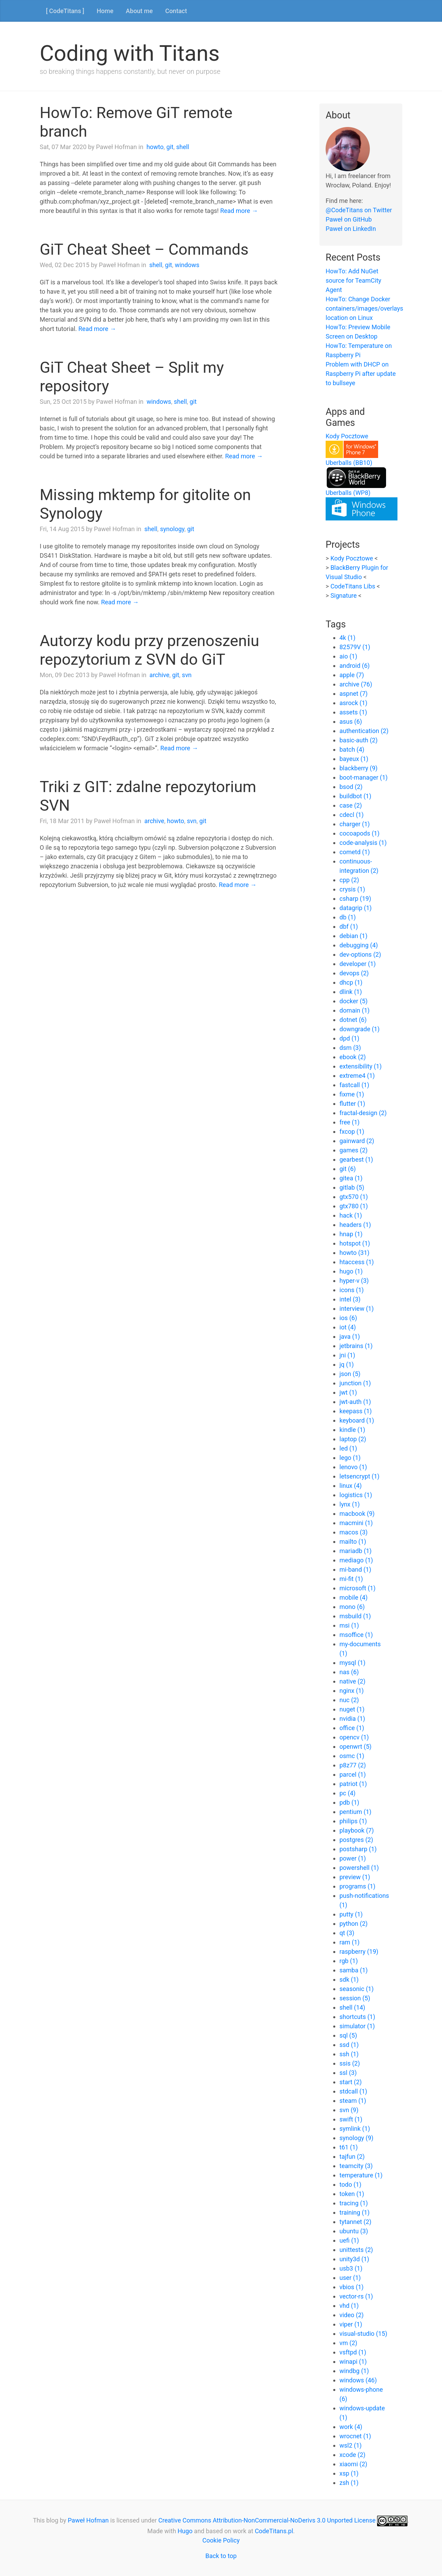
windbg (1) (354, 2370)
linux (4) (350, 1485)
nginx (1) (351, 1690)
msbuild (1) (355, 1616)
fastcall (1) (354, 1085)
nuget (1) (351, 1709)
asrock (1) (353, 702)
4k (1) (347, 637)
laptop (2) (352, 1439)
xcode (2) (352, 2454)
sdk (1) (349, 1979)
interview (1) (356, 1308)
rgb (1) (348, 1960)
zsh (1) (348, 2482)
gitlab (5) (351, 1187)
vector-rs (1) (356, 2296)
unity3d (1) (354, 2259)
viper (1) (350, 2324)
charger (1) (354, 824)
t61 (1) (348, 2147)
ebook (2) (352, 1057)
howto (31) (354, 1252)
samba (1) (353, 1970)
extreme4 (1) (357, 1075)
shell (182, 146)
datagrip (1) (355, 907)
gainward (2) (356, 1140)
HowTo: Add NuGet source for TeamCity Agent (353, 280)
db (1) (347, 917)
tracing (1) (353, 2203)
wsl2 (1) (350, 2445)
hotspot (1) (354, 1243)
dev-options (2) (360, 954)
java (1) (349, 1336)
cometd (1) (354, 852)
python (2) (353, 1923)
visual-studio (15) (363, 2333)
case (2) (350, 805)
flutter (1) (352, 1103)
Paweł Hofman (88, 2520)
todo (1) (350, 2184)
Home (105, 10)
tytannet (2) (355, 2221)
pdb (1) (349, 1802)
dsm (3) (350, 1047)
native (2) (352, 1681)
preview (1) (354, 1877)
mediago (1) (356, 1560)
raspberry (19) (358, 1951)
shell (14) (352, 2007)
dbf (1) (348, 926)
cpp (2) (349, 880)
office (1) (351, 1727)
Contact (176, 10)
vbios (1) (351, 2287)
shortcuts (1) (357, 2016)
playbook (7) (356, 1830)
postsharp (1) (358, 1849)
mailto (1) (352, 1541)
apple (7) (351, 675)
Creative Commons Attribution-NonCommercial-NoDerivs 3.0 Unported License (267, 2520)
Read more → (239, 210)
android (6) (354, 665)
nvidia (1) (352, 1718)
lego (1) (350, 1457)
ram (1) (349, 1942)
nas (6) (349, 1672)
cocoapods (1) (359, 833)
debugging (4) (358, 945)
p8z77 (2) (352, 1765)
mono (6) (352, 1606)
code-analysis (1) (363, 842)
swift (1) (350, 2119)
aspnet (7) (353, 693)
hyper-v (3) (354, 1280)
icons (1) (351, 1290)
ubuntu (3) (353, 2231)
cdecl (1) (351, 814)
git (169, 146)
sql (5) (348, 2035)
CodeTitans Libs (352, 586)
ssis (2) (349, 2063)
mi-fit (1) (351, 1578)
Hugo (184, 2531)
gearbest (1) (356, 1159)
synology (172, 529)
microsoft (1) (357, 1588)
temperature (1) (361, 2175)
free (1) (349, 1122)
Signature (343, 595)
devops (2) (354, 973)
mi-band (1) (355, 1569)
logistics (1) (355, 1495)
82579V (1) (354, 647)
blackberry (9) (358, 768)
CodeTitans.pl (274, 2531)
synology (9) (356, 2137)
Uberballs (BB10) (349, 462)
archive (160, 675)
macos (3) (353, 1532)
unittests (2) (356, 2249)
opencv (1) (354, 1737)
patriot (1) (353, 1783)
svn (187, 675)
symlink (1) (354, 2128)
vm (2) (348, 2342)
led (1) (348, 1448)
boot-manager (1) (363, 777)
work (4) (350, 2426)
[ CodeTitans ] (65, 10)
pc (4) (347, 1793)
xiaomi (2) (353, 2464)
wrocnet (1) (355, 2436)
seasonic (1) (356, 1988)
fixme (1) (351, 1094)
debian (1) (353, 935)
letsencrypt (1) (359, 1476)
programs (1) (357, 1886)
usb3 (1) (350, 2268)
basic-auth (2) (358, 740)
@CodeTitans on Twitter (359, 210)
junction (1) (355, 1383)
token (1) (351, 2193)
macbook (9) (357, 1513)
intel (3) (350, 1299)
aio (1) (348, 656)
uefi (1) (349, 2240)
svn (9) (348, 2110)
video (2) (351, 2315)
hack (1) (350, 1215)
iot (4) (347, 1327)
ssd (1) (349, 2044)
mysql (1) (352, 1662)
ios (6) (348, 1317)
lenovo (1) (353, 1467)
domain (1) (354, 1010)
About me (139, 10)
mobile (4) (353, 1597)
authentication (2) (363, 730)
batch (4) (351, 749)
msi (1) (349, 1625)
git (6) (347, 1168)
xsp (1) (348, 2473)
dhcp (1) (351, 982)
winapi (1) (353, 2361)
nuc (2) (349, 1700)
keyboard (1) (356, 1420)
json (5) (350, 1373)
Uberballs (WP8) (348, 492)
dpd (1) (349, 1038)
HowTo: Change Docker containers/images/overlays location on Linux (364, 308)
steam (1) (352, 2100)
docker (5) (353, 1001)
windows (187, 265)
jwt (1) (348, 1392)
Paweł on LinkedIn (351, 228)
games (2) (353, 1150)
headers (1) (355, 1224)
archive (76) (355, 684)
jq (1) (346, 1364)
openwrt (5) (355, 1746)
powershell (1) (359, 1867)
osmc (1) (351, 1755)
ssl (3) (348, 2072)
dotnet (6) (353, 1019)
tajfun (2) (352, 2156)
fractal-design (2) (363, 1112)
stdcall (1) (353, 2091)
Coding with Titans (130, 53)
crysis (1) (352, 889)
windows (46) (358, 2380)
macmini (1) (356, 1522)
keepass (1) (355, 1411)
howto (155, 146)
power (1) (352, 1858)
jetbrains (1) (356, 1345)
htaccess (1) (356, 1262)
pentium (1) (355, 1811)
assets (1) (353, 712)
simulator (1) (357, 2026)
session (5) (354, 1998)
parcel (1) (352, 1774)
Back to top (221, 2555)
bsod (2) (351, 786)
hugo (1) (351, 1271)
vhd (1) (349, 2305)
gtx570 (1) (353, 1196)
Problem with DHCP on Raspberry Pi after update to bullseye (361, 374)
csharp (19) (355, 898)
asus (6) (350, 721)
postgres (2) (356, 1839)
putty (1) (351, 1914)
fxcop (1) (351, 1131)
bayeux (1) (353, 758)
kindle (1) (352, 1429)
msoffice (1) (356, 1634)
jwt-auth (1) (355, 1401)
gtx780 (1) (353, 1206)
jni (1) (347, 1355)
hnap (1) (351, 1234)
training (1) (354, 2212)
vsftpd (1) (352, 2352)
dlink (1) (350, 991)
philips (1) (353, 1821)
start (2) (350, 2082)
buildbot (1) (355, 796)
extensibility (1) (360, 1066)
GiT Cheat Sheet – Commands (144, 249)
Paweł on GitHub (349, 219)
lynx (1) (349, 1504)
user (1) (350, 2277)
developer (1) (357, 963)
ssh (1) (349, 2054)
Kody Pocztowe (347, 436)
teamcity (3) (356, 2165)
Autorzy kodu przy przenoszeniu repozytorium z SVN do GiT (149, 650)
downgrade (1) (359, 1029)
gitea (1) (351, 1178)
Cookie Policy (221, 2540)
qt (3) (346, 1932)
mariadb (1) (355, 1550)
